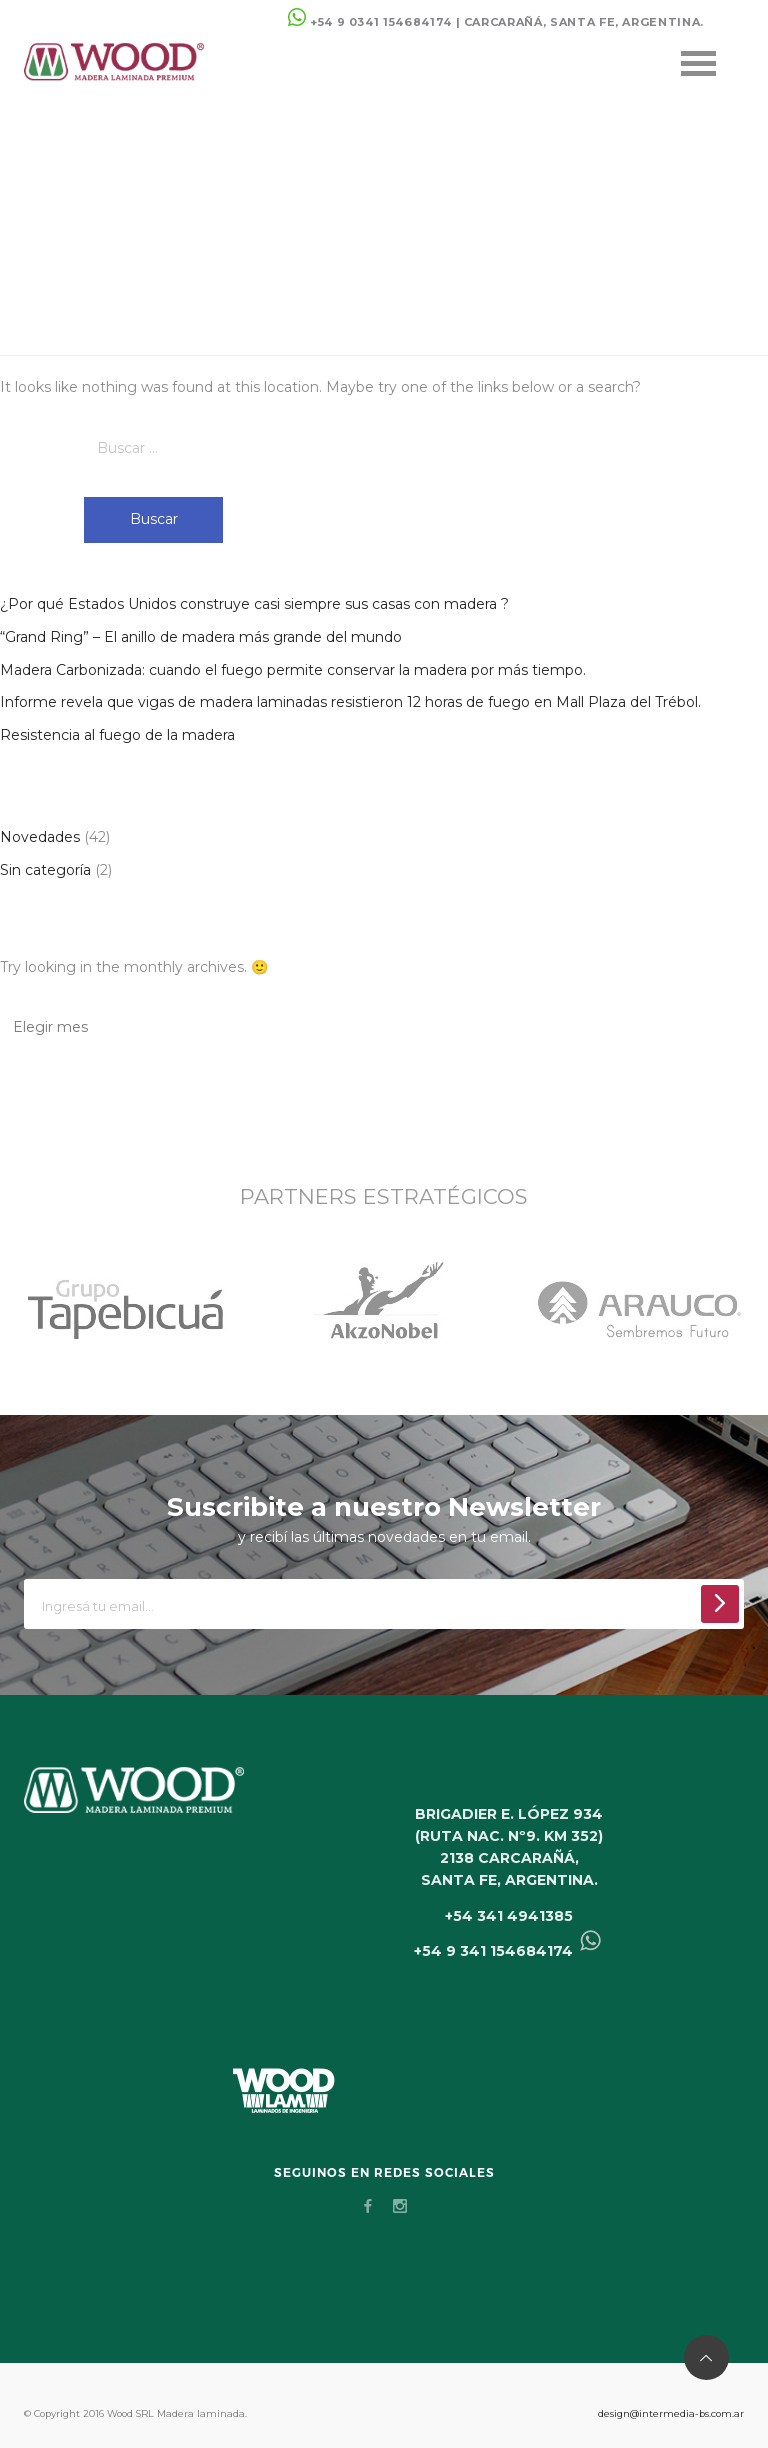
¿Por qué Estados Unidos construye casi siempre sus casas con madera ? (254, 604)
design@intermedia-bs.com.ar (671, 2413)
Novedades (40, 837)
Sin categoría (45, 870)
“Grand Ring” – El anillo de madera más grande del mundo (201, 637)
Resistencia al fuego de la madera (117, 735)
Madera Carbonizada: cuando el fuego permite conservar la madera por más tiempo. (293, 670)
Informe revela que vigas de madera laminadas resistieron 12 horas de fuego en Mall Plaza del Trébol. (350, 702)
